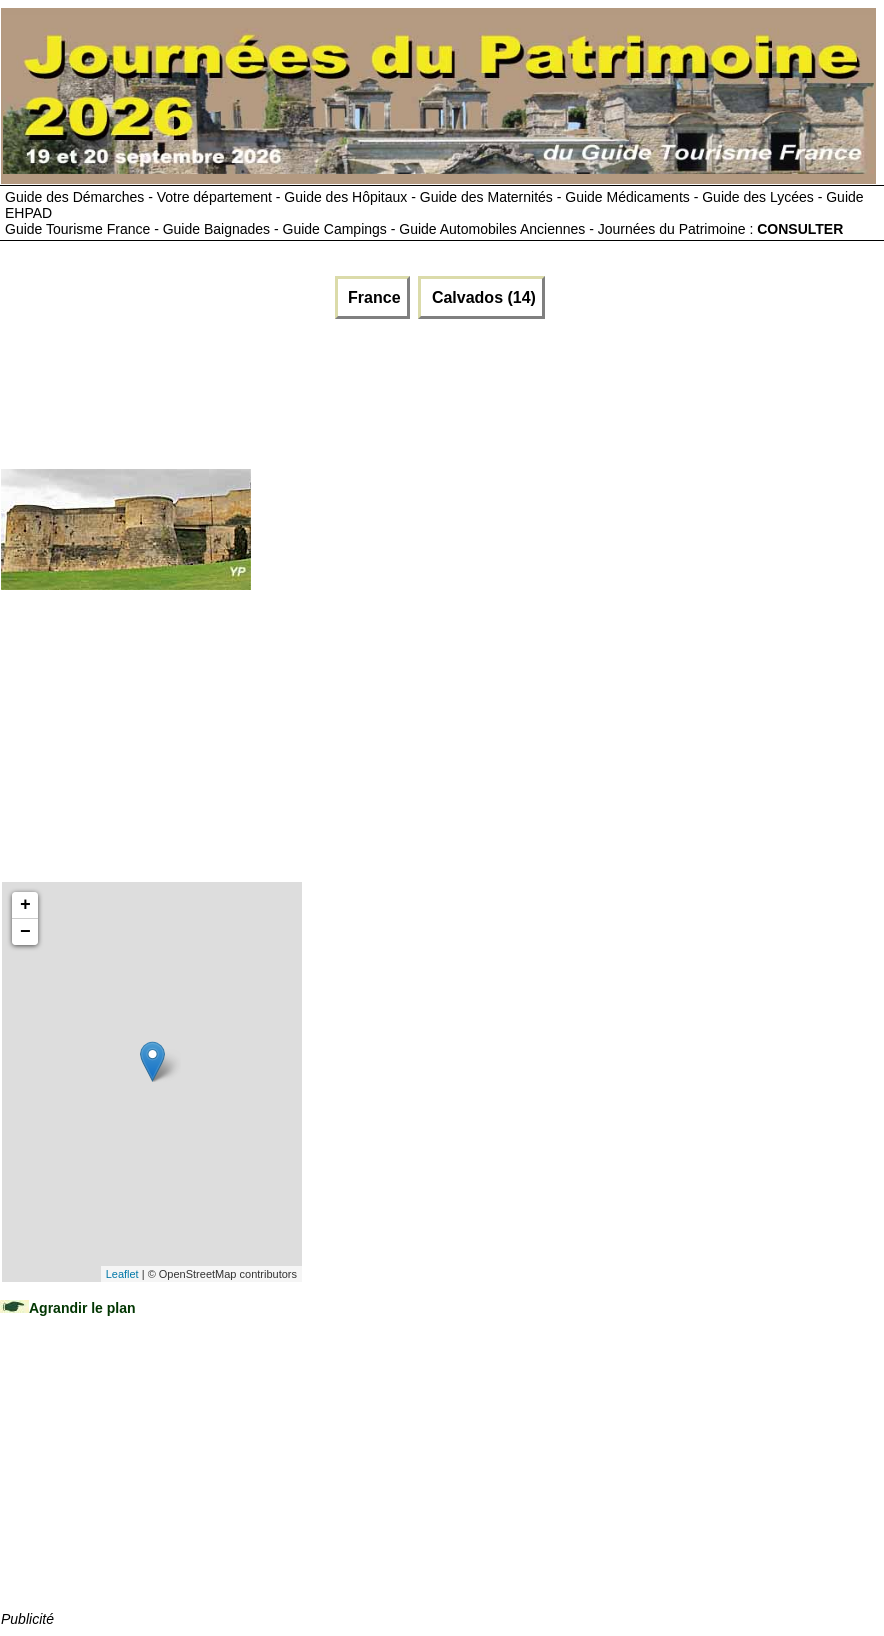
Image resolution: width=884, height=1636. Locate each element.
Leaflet (122, 1274)
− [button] (25, 932)
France (372, 297)
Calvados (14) (481, 297)
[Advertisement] (366, 389)
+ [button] (25, 905)
